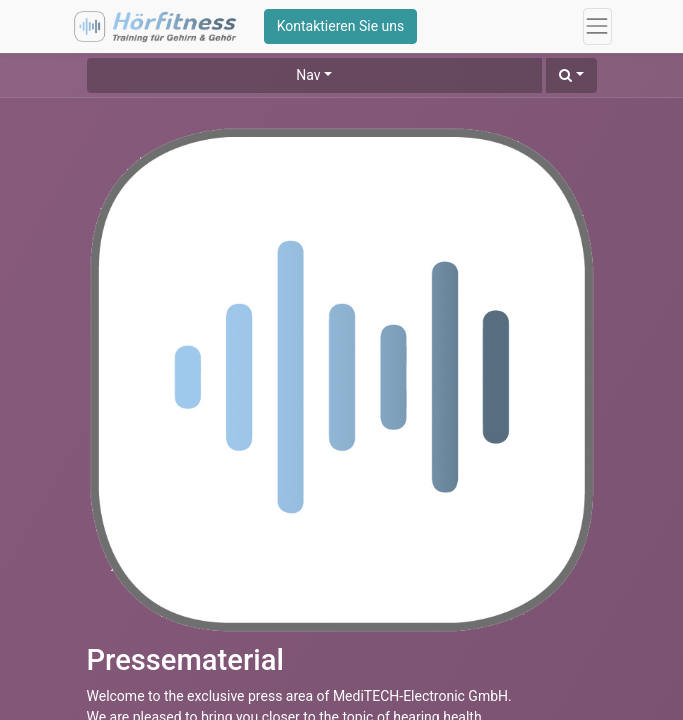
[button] (571, 75)
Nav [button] (308, 75)
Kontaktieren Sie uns (341, 26)
